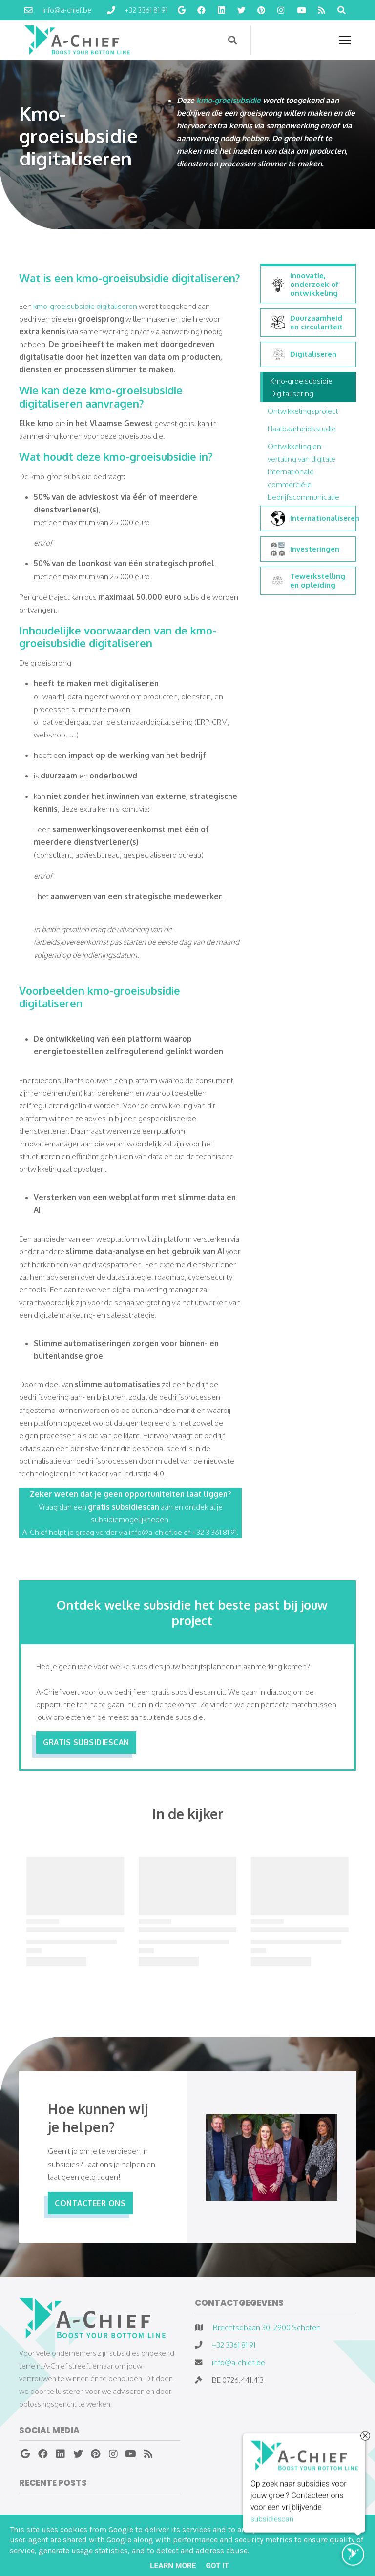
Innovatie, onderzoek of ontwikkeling (305, 284)
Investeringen (305, 549)
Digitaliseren (303, 354)
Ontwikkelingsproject (303, 411)
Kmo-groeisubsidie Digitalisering (301, 387)
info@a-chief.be (238, 2362)
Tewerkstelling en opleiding (308, 581)
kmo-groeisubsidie (228, 100)
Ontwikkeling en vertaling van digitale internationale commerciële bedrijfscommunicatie (303, 471)
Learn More (173, 2565)
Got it (217, 2565)
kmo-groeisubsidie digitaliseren (85, 306)
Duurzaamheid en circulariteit (307, 322)
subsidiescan (271, 2520)
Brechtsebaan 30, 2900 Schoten (267, 2327)
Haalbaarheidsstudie (302, 428)
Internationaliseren (311, 518)
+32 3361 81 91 (233, 2345)
